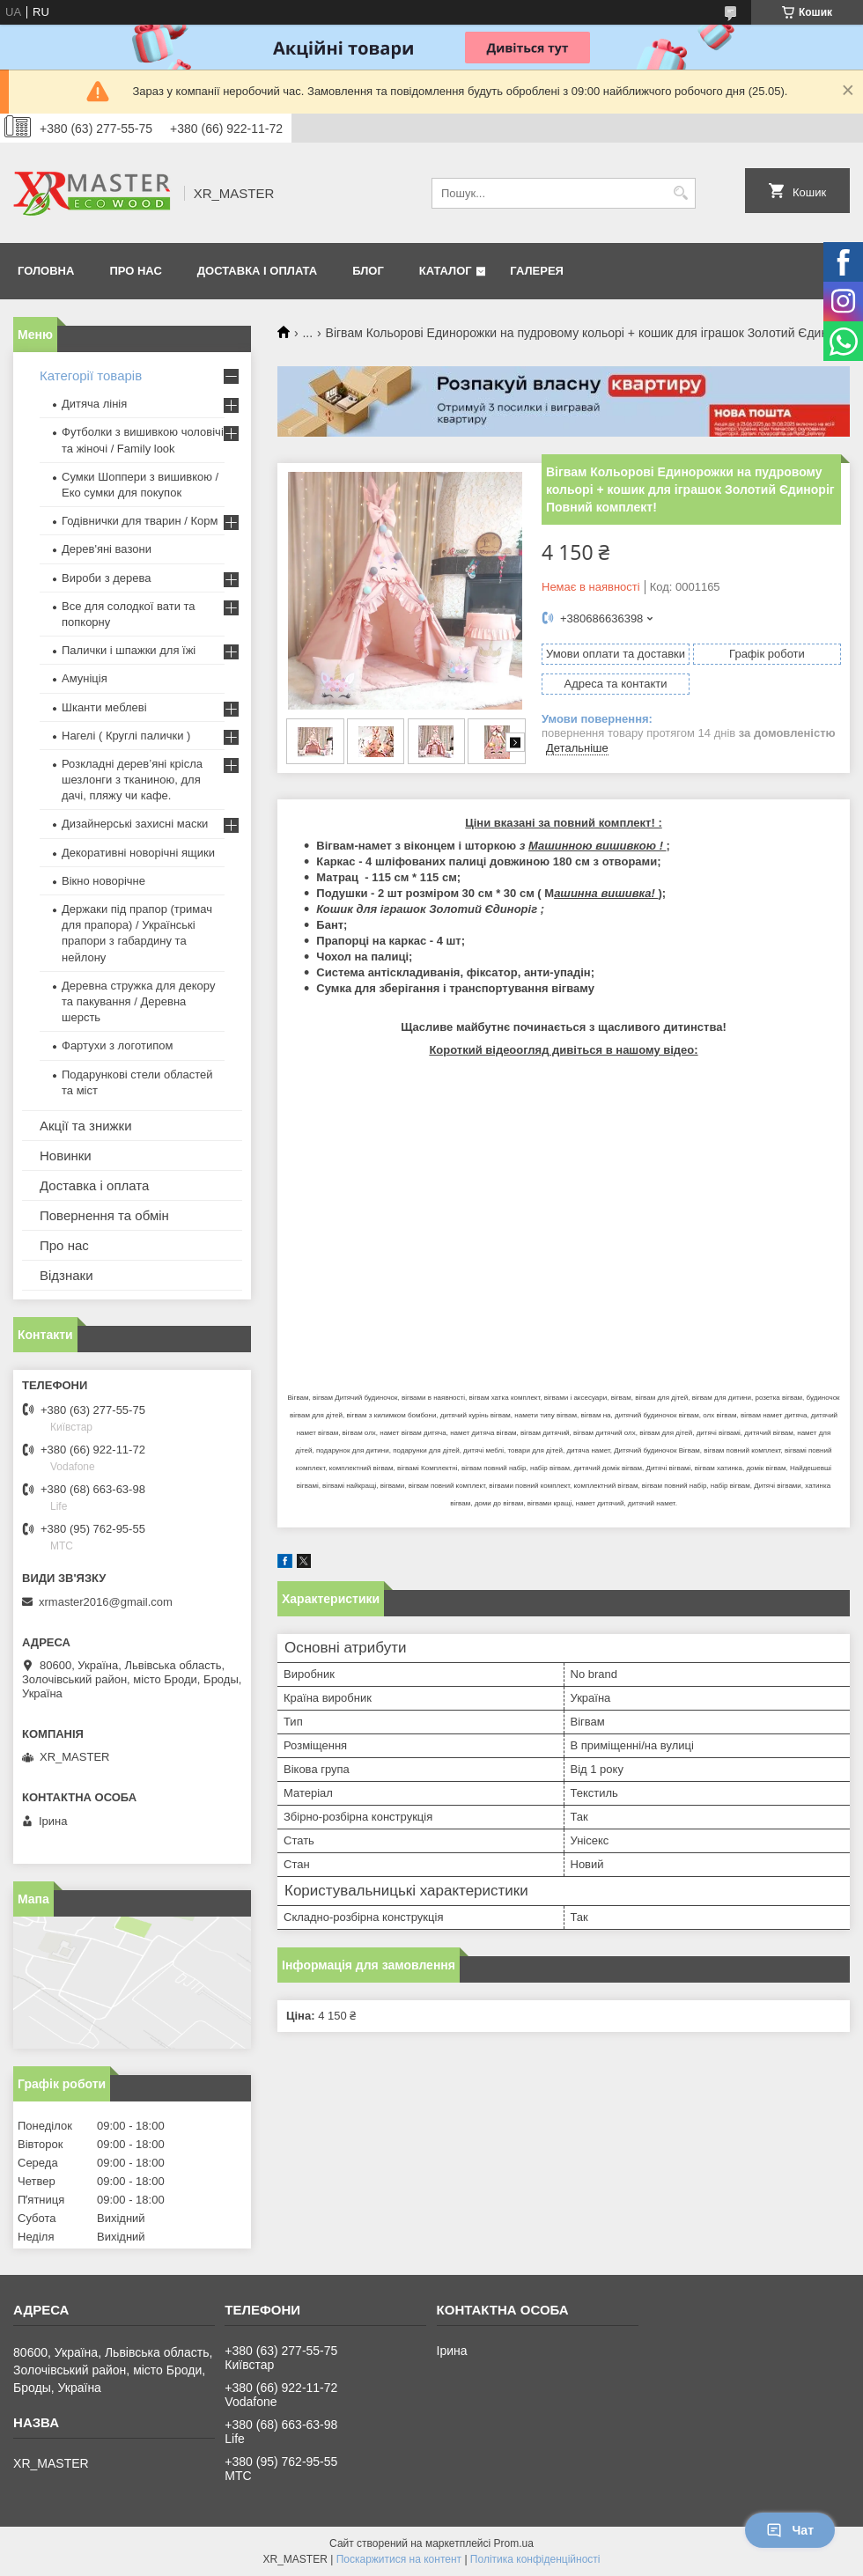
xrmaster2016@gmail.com (106, 1601)
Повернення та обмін (104, 1215)
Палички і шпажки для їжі (128, 650)
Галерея (537, 270)
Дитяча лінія (94, 403)
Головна (46, 270)
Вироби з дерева (106, 578)
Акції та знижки (86, 1125)
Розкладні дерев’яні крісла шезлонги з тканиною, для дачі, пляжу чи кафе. (132, 779)
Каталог (445, 270)
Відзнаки (66, 1275)
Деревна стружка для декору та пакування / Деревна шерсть (138, 1001)
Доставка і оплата (257, 270)
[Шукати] (680, 193)
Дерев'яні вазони (106, 549)
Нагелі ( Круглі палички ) (126, 735)
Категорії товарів (91, 375)
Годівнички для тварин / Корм (140, 520)
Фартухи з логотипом (117, 1045)
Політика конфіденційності (535, 2559)
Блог (368, 270)
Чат (790, 2530)
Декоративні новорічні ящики (138, 852)
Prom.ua (514, 2543)
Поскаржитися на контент (398, 2559)
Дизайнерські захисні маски (135, 823)
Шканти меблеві (104, 707)
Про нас (135, 270)
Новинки (66, 1155)
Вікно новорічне (103, 880)
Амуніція (84, 678)
